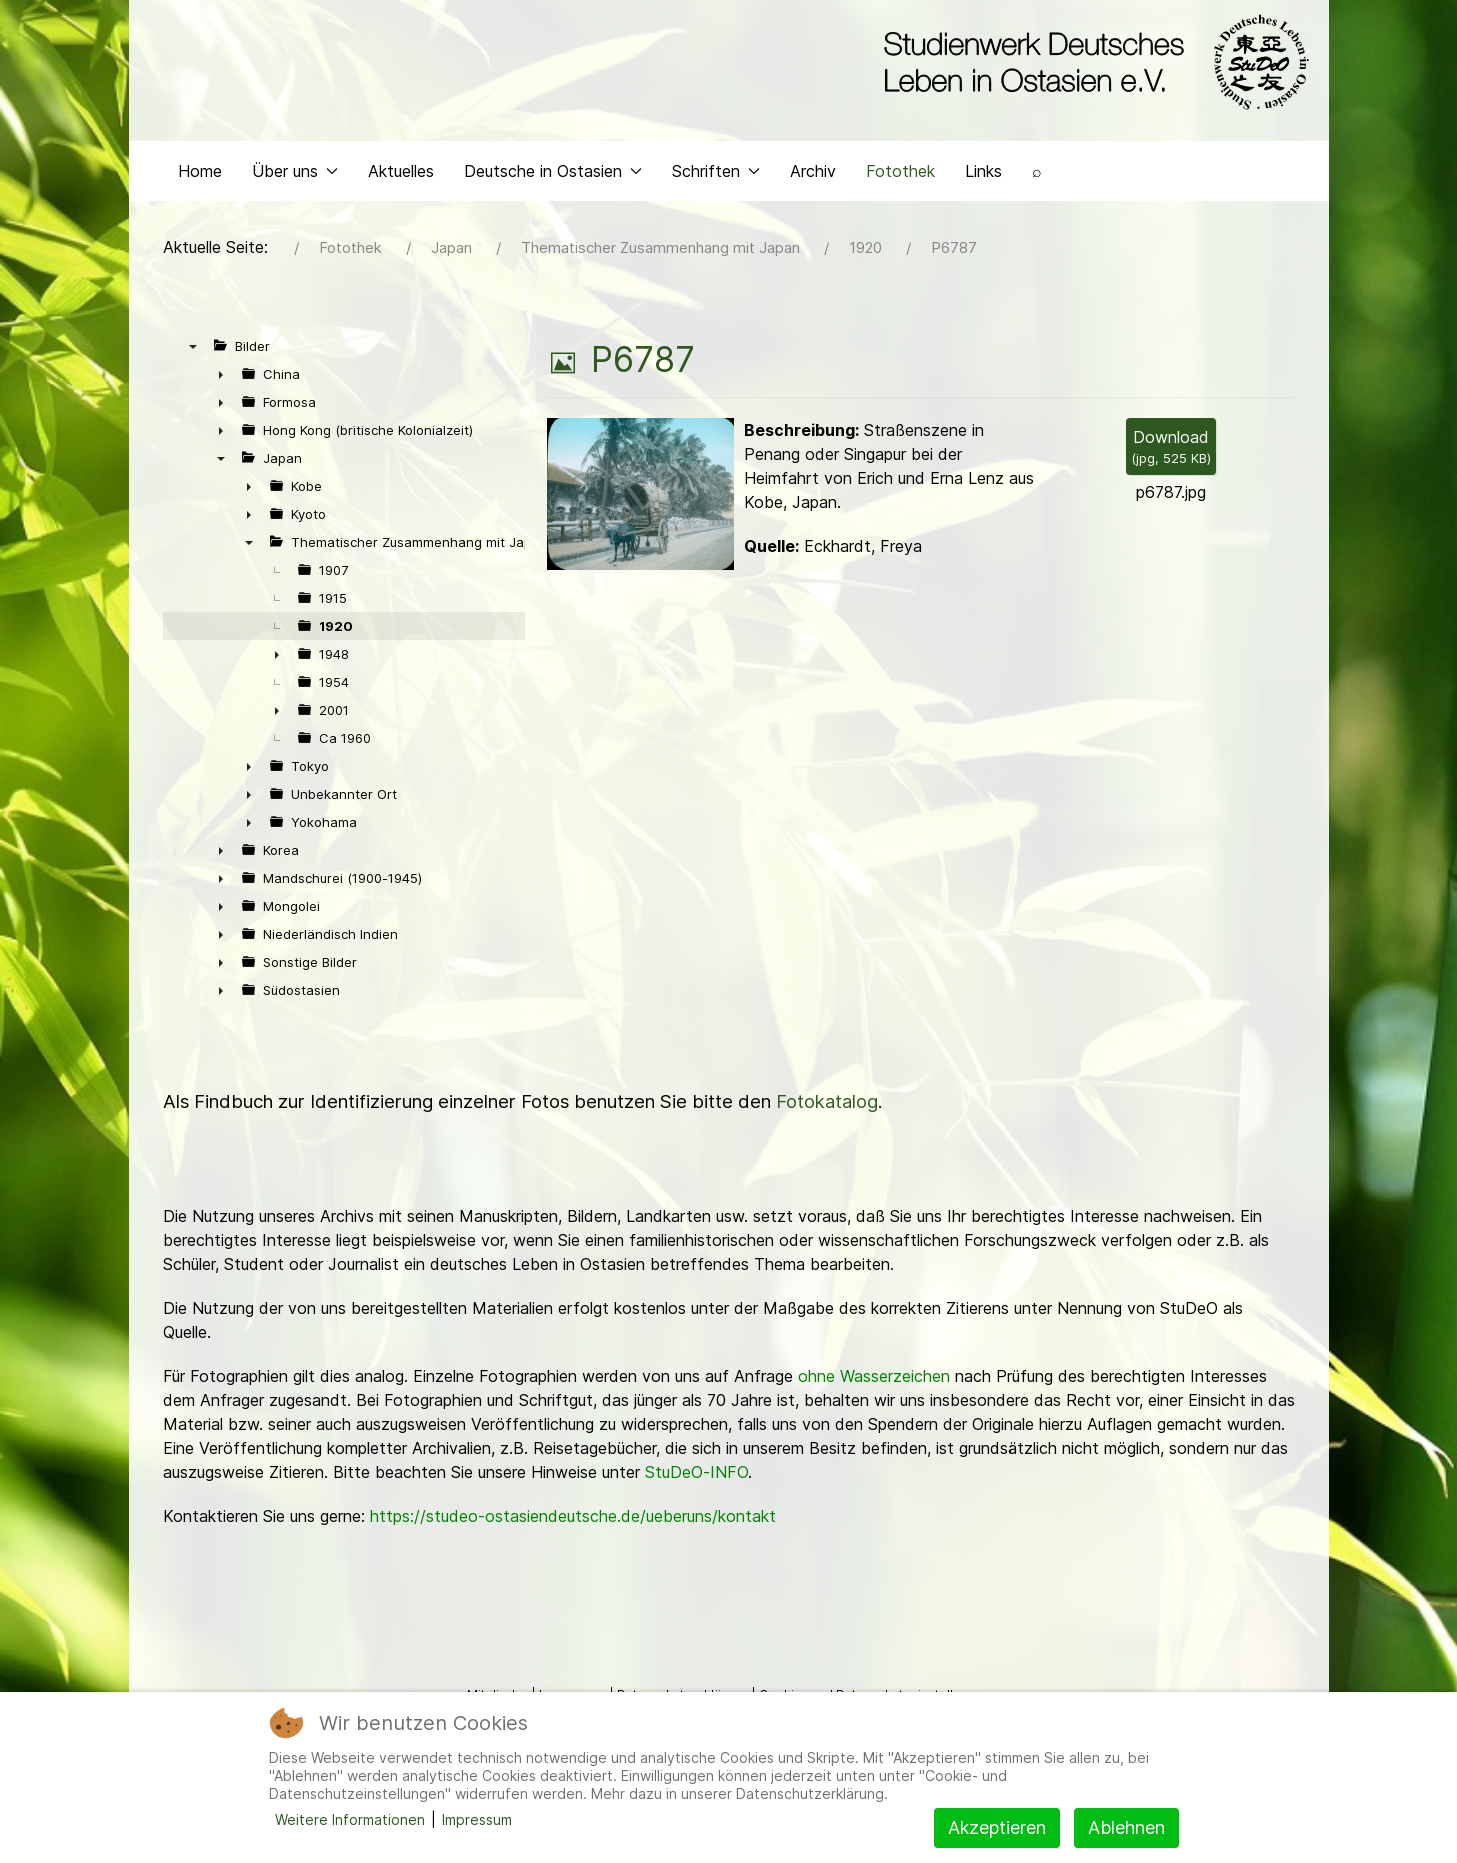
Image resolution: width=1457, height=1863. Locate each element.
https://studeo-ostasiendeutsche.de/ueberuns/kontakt (573, 1551)
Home (200, 206)
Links (983, 206)
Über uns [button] (295, 206)
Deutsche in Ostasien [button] (553, 206)
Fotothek (900, 206)
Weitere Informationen (350, 1819)
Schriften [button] (716, 206)
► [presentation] (221, 409)
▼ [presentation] (193, 381)
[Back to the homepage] (1091, 68)
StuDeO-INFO (696, 1507)
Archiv (813, 206)
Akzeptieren (997, 1827)
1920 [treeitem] (336, 661)
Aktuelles (401, 206)
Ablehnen (1126, 1827)
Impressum (477, 1819)
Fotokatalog (827, 1136)
